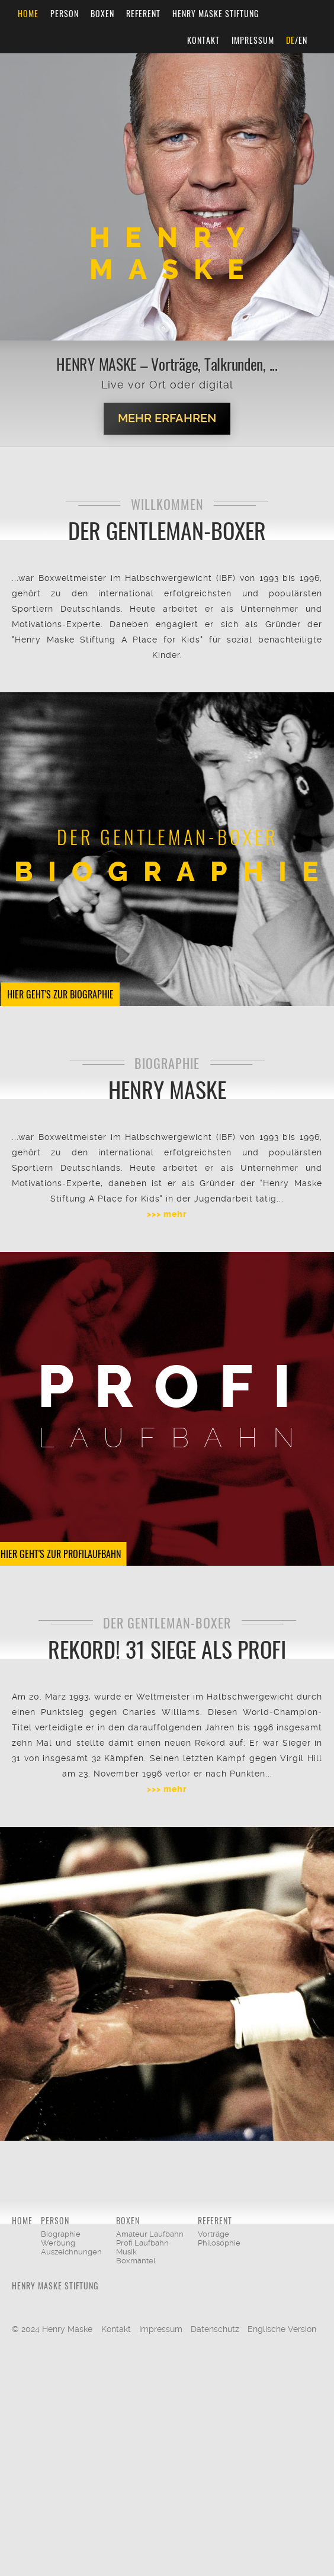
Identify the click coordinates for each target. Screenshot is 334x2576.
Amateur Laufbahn (150, 2234)
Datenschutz (215, 2329)
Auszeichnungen (71, 2251)
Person (64, 13)
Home (28, 13)
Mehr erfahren (167, 418)
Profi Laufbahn (142, 2242)
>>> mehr (167, 1214)
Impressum (253, 40)
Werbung (58, 2242)
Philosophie (219, 2242)
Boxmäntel (136, 2260)
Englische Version (282, 2329)
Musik (126, 2251)
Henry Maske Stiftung (215, 13)
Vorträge (213, 2234)
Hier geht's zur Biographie (60, 994)
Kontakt (203, 40)
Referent (143, 13)
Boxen (102, 13)
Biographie (61, 2234)
